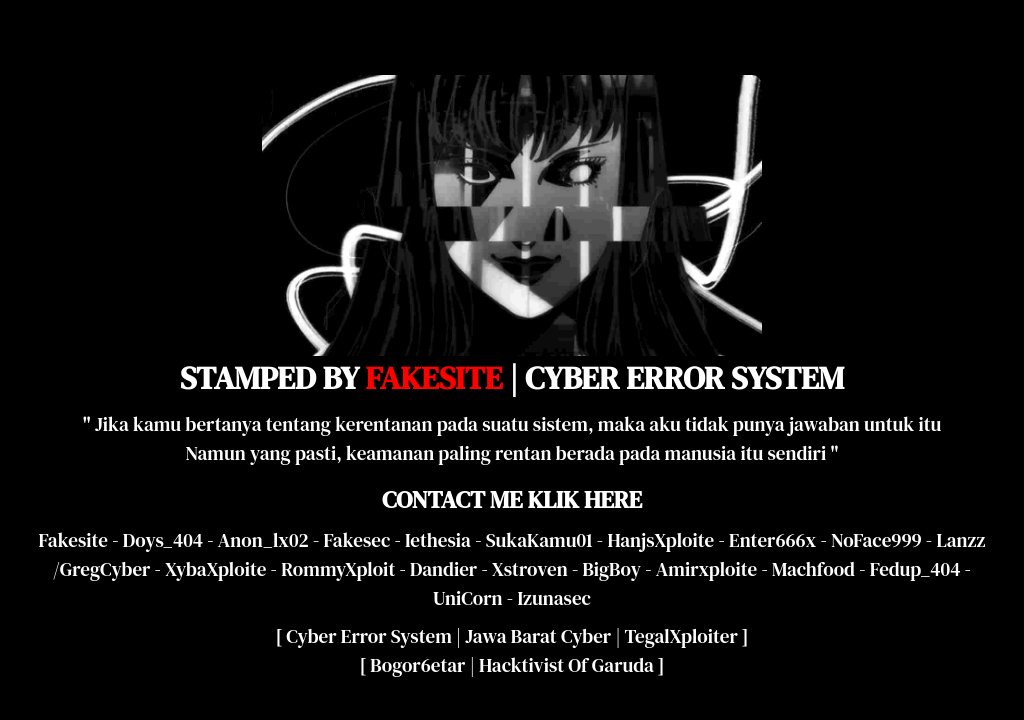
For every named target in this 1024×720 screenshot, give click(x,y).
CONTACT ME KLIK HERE (512, 499)
